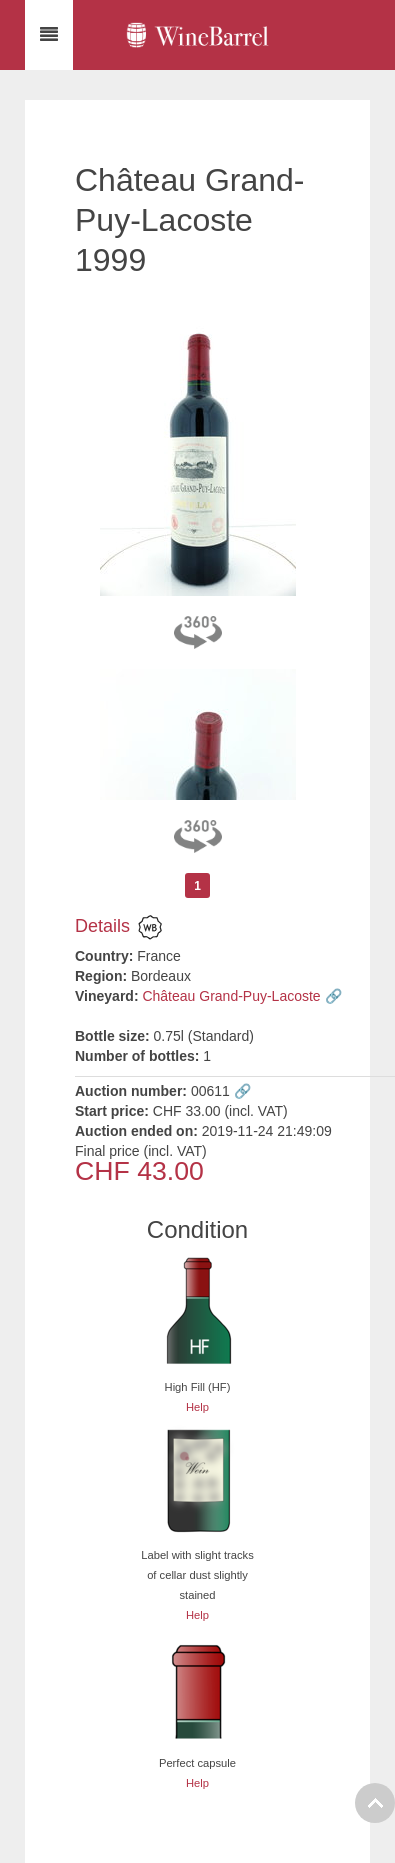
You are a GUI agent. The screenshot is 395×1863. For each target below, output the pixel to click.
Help (197, 1407)
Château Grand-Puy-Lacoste (231, 996)
